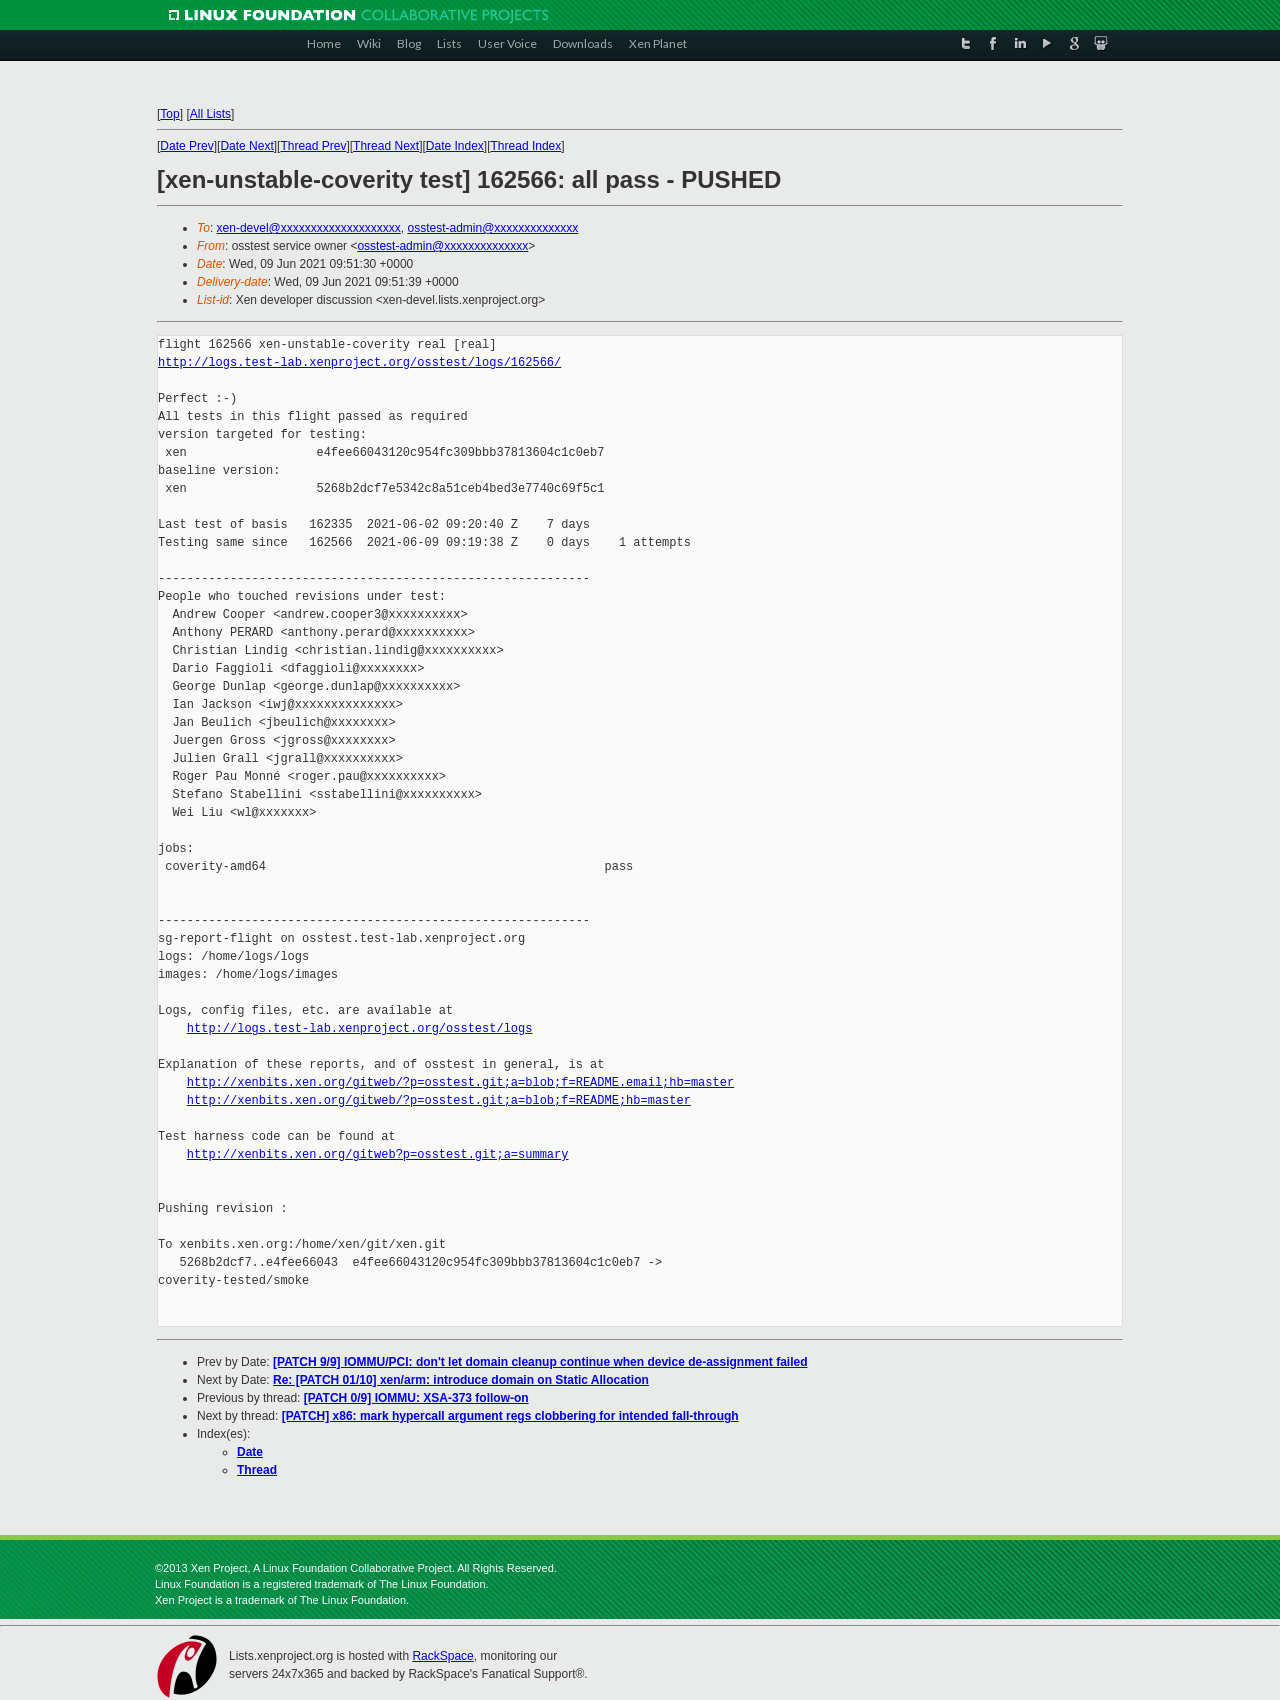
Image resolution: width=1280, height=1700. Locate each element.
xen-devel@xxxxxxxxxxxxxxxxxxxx (309, 228)
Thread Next (386, 146)
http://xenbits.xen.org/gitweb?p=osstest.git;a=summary (378, 1154)
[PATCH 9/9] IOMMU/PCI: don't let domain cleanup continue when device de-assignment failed (540, 1362)
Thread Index (526, 146)
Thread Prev (313, 146)
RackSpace (442, 1656)
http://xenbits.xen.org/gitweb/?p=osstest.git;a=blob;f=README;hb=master (439, 1100)
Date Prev (186, 146)
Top (169, 114)
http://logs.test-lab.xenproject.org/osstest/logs (360, 1028)
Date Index (455, 146)
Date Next (246, 146)
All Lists (210, 114)
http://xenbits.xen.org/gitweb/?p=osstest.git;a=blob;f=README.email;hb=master (460, 1082)
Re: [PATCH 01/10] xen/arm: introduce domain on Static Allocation (461, 1380)
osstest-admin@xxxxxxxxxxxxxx (492, 228)
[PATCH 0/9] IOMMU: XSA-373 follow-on (416, 1398)
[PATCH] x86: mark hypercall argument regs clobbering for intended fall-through (510, 1416)
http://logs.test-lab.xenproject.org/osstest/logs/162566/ (359, 362)
